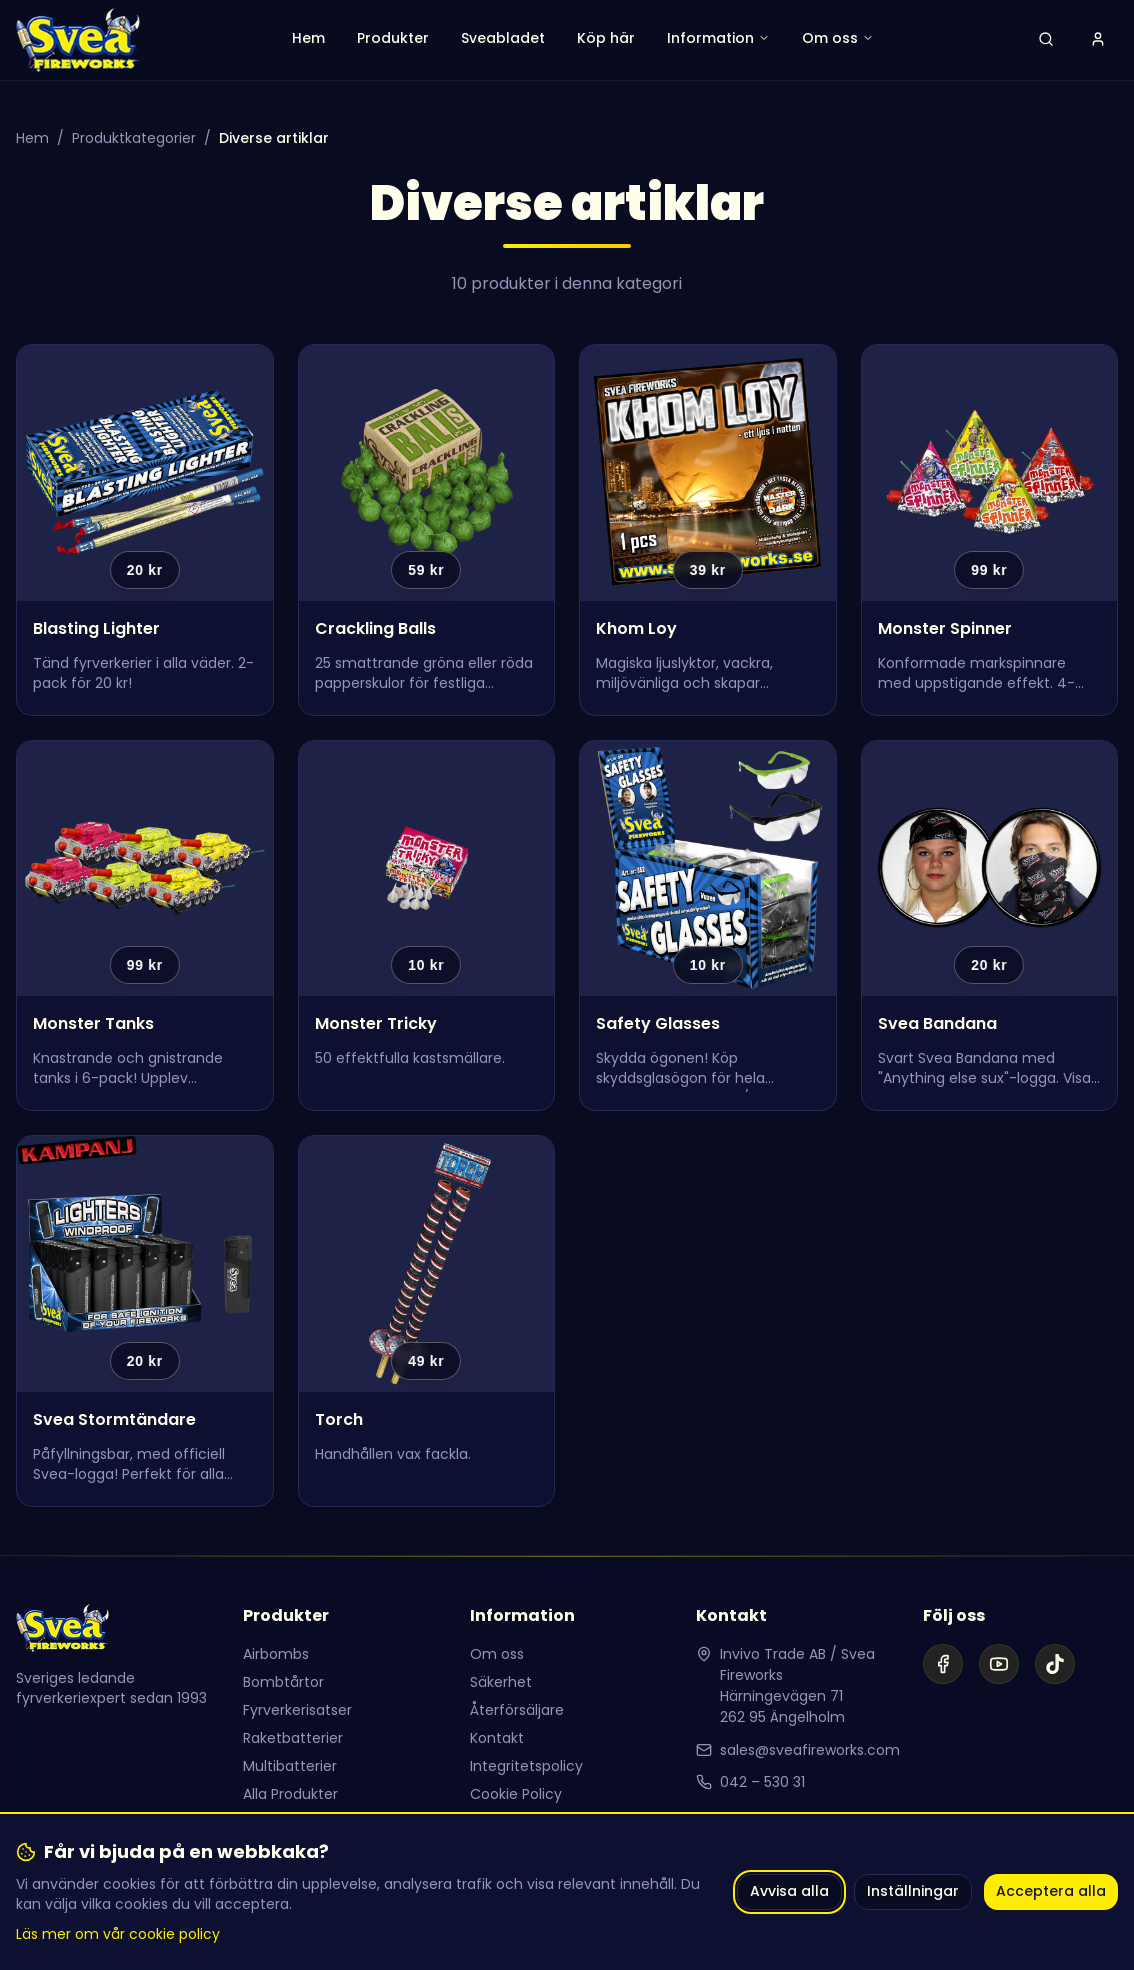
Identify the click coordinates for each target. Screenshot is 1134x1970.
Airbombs (276, 1654)
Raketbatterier (293, 1738)
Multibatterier (290, 1766)
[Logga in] (1098, 40)
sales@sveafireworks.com (810, 1750)
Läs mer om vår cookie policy (118, 1934)
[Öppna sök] (1046, 40)
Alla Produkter (290, 1794)
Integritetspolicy (526, 1766)
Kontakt (497, 1738)
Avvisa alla (789, 1891)
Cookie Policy (516, 1794)
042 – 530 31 (762, 1782)
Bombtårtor (283, 1682)
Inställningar (913, 1891)
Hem (32, 138)
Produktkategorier (134, 138)
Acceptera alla (1051, 1891)
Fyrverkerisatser (297, 1710)
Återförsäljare (517, 1710)
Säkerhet (501, 1682)
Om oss (497, 1654)
